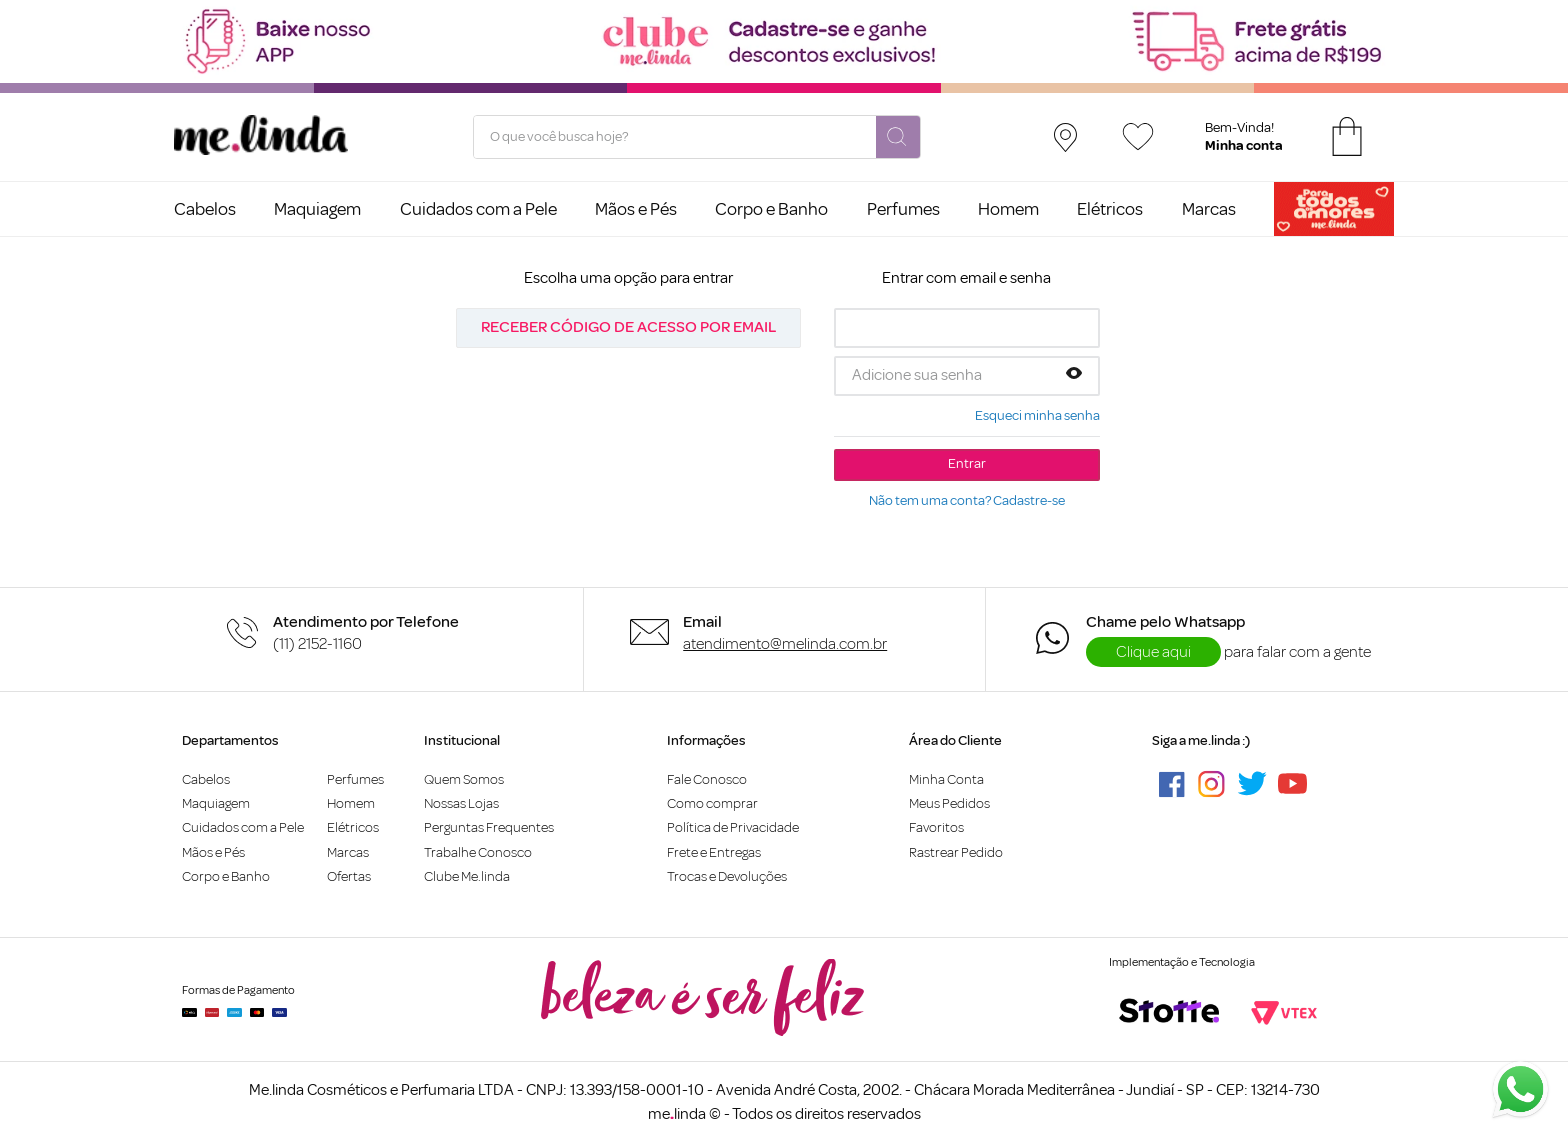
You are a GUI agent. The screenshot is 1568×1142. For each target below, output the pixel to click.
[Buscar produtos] (898, 138)
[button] (1074, 375)
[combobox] (697, 137)
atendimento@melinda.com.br (785, 644)
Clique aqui (1153, 652)
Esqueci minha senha (1037, 416)
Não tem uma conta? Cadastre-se (967, 501)
